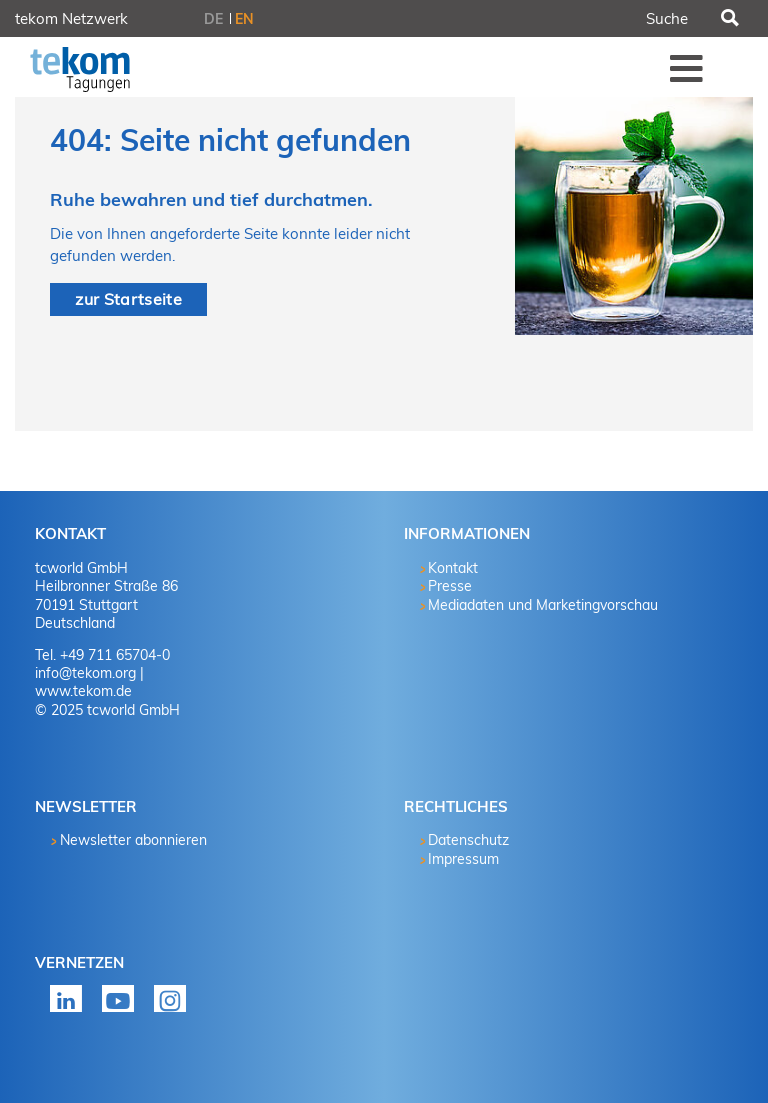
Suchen (728, 19)
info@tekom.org (85, 673)
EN (244, 19)
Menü (687, 68)
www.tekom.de (83, 691)
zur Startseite (128, 299)
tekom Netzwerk (71, 18)
